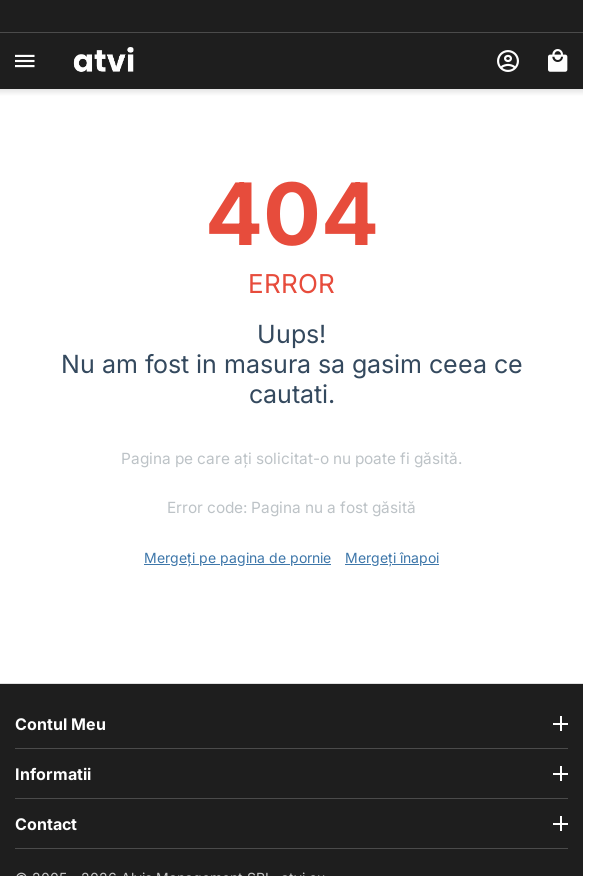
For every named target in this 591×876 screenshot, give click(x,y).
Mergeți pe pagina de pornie (237, 557)
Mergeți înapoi (392, 557)
